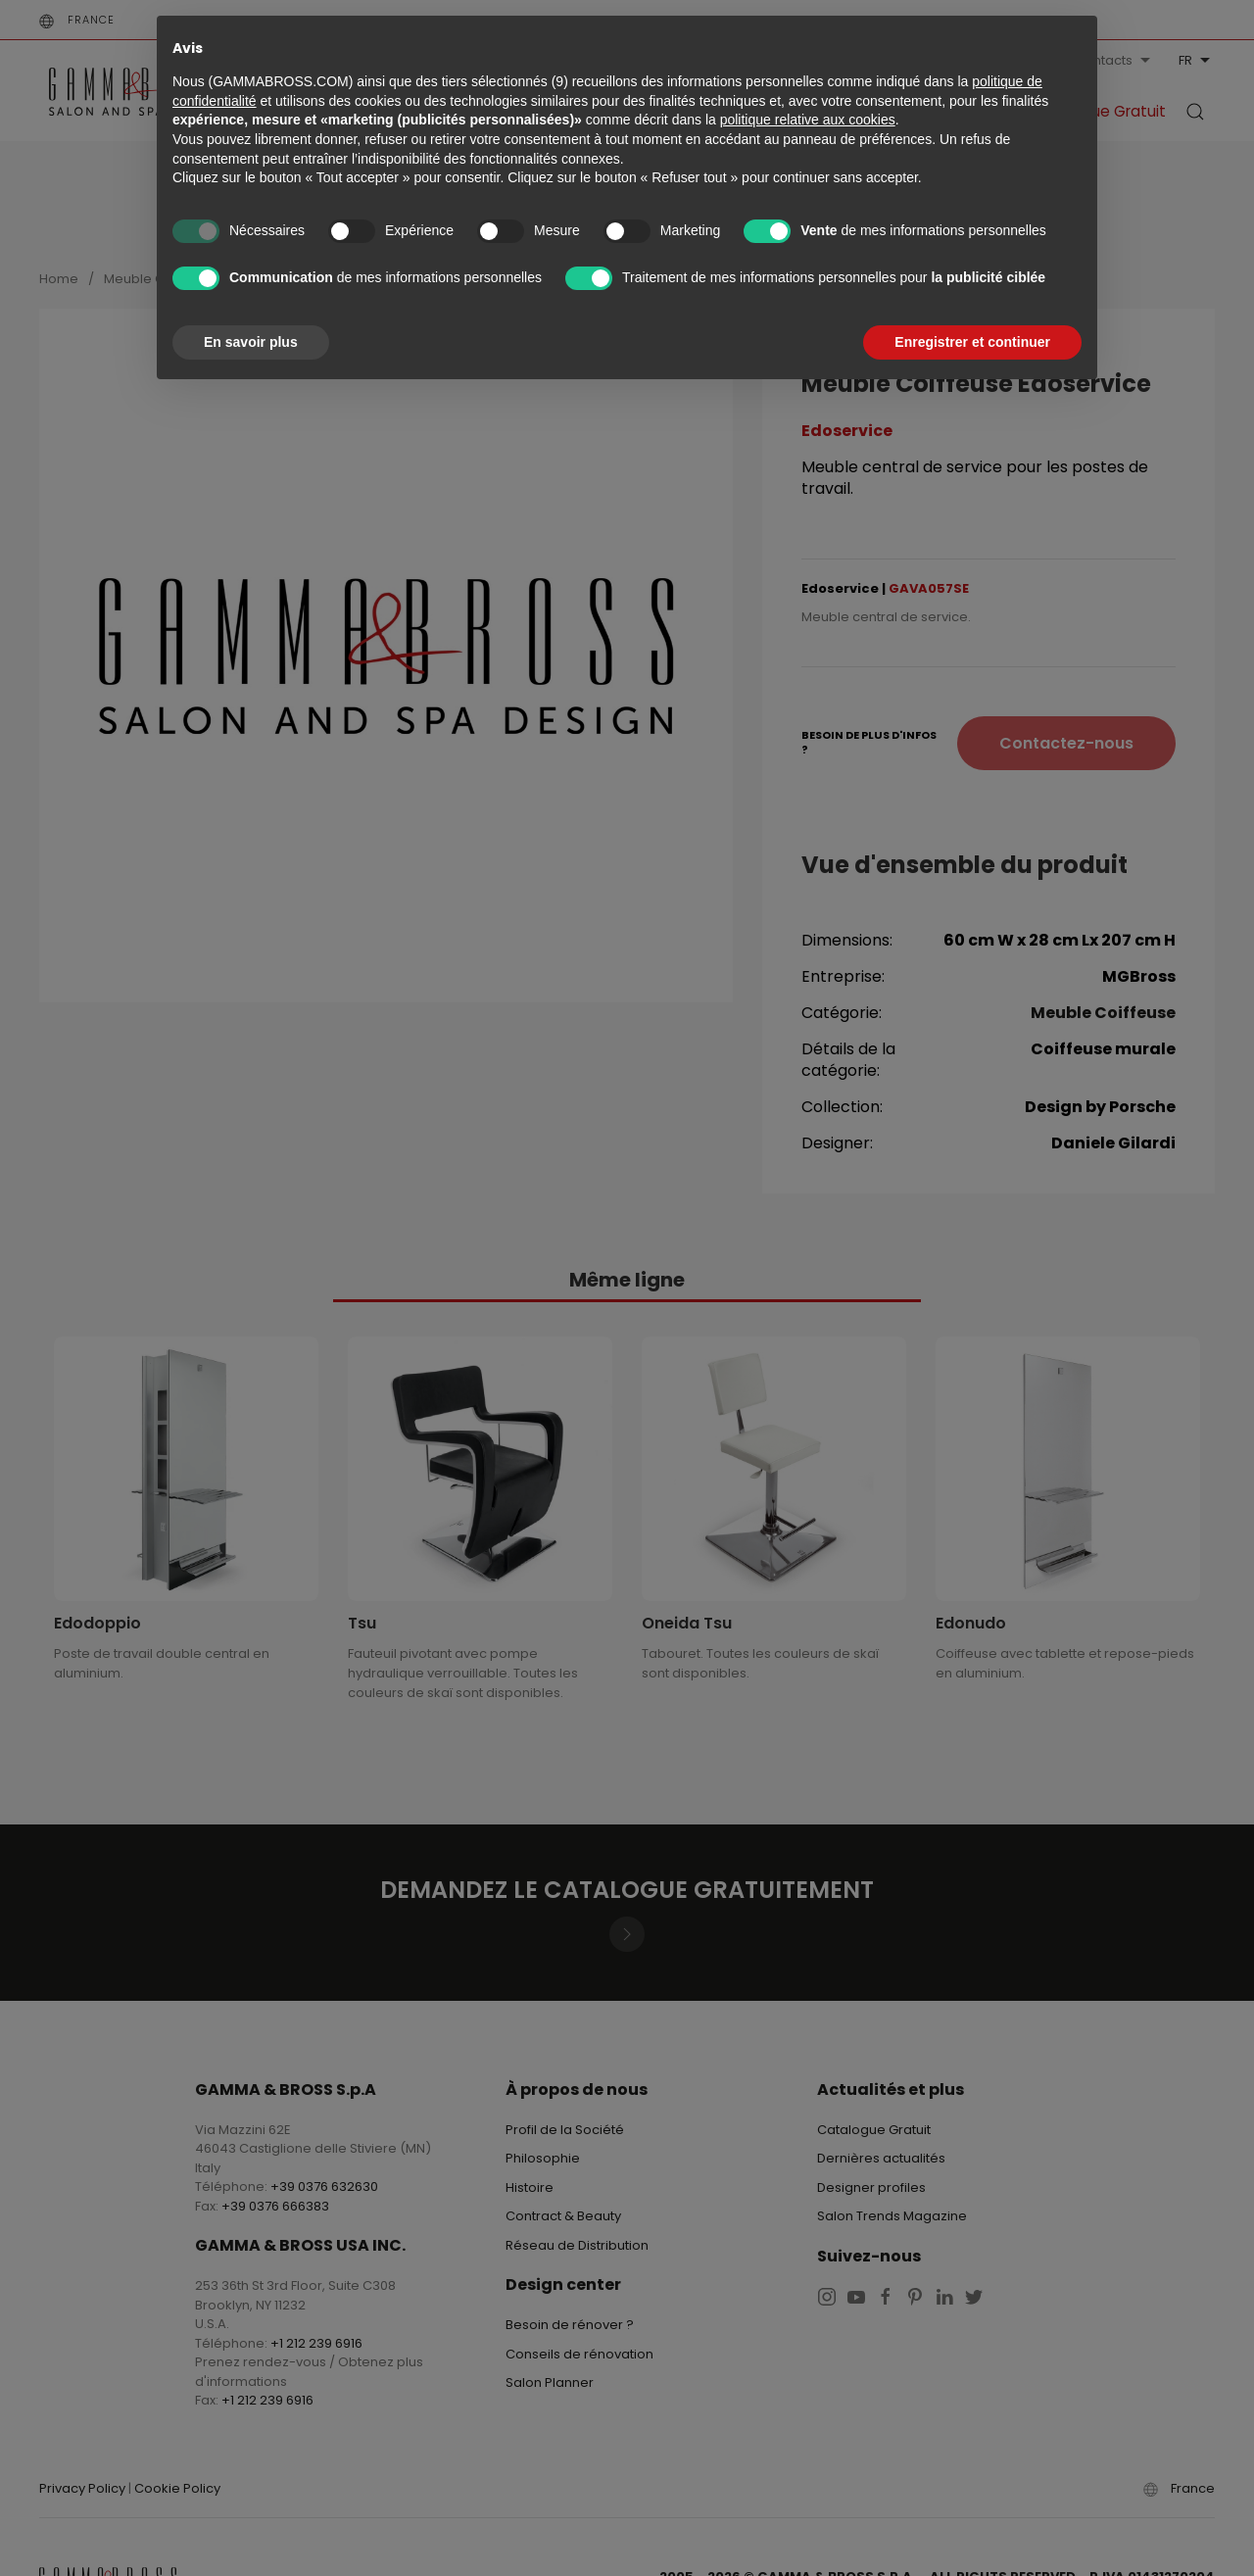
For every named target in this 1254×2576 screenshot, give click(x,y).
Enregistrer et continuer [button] (972, 342)
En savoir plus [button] (251, 342)
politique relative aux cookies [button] (807, 119)
